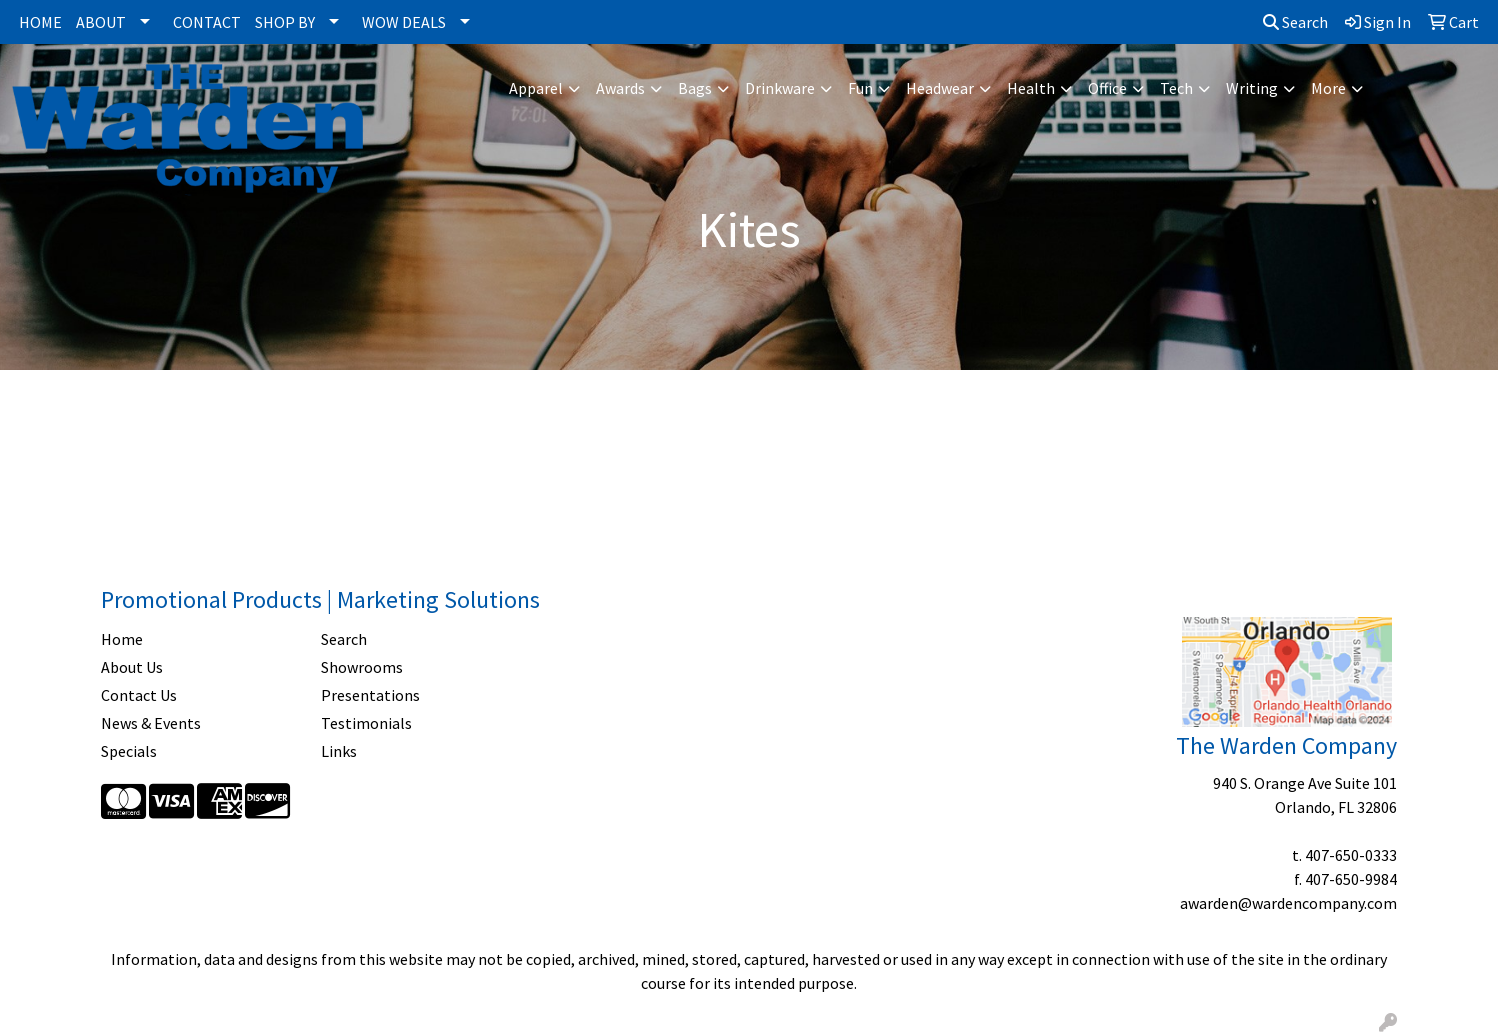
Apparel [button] (536, 88)
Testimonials (366, 723)
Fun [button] (860, 88)
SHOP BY (285, 22)
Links (339, 751)
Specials (129, 751)
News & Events (151, 723)
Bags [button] (695, 88)
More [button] (1328, 88)
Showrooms (362, 667)
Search (1295, 22)
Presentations (370, 695)
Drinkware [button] (780, 88)
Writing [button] (1252, 88)
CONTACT (207, 22)
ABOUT (101, 22)
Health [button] (1031, 88)
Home (122, 639)
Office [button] (1107, 88)
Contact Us (139, 695)
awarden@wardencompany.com (1288, 903)
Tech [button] (1176, 88)
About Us (132, 667)
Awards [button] (620, 88)
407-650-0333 (1351, 855)
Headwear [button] (940, 88)
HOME (40, 22)
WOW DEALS (404, 22)
